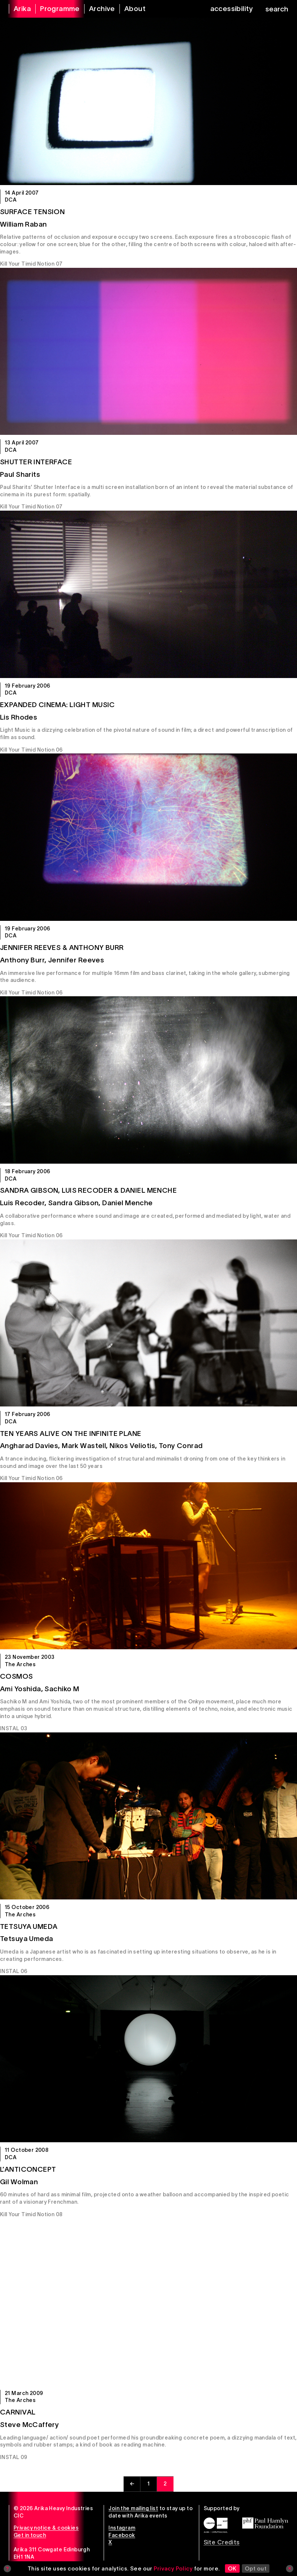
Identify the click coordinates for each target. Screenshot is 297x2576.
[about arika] (130, 9)
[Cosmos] (148, 1566)
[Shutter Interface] (148, 351)
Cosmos (16, 1676)
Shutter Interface (36, 462)
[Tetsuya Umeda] (148, 1816)
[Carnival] (148, 2301)
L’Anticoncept (28, 2169)
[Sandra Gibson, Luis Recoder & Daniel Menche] (148, 1080)
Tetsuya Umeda (28, 1926)
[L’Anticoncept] (148, 2059)
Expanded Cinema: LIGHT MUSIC (57, 705)
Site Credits (222, 2542)
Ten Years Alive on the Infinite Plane (71, 1433)
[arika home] (17, 9)
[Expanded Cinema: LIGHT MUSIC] (148, 594)
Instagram (121, 2528)
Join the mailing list (133, 2508)
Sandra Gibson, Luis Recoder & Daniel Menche (88, 1190)
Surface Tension (32, 212)
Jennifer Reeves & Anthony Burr (62, 947)
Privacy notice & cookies (46, 2528)
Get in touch (30, 2535)
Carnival (17, 2412)
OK (232, 2568)
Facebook (121, 2535)
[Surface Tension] (148, 101)
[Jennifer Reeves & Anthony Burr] (148, 837)
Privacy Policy (173, 2568)
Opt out (255, 2568)
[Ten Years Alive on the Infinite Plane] (148, 1323)
